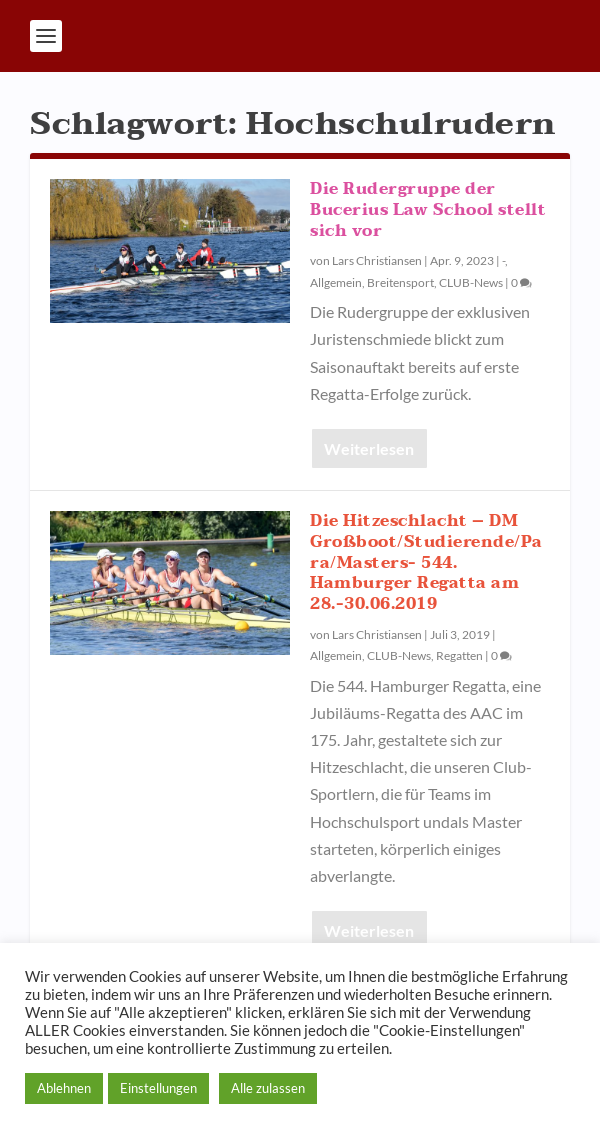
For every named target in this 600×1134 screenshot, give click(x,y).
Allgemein (336, 282)
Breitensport (400, 282)
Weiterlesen (369, 448)
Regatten (459, 655)
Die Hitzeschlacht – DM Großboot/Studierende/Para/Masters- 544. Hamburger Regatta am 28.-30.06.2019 (426, 562)
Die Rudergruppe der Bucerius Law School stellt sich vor (428, 210)
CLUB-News (471, 282)
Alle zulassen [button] (268, 1088)
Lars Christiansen (377, 260)
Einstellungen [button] (158, 1088)
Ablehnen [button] (64, 1088)
